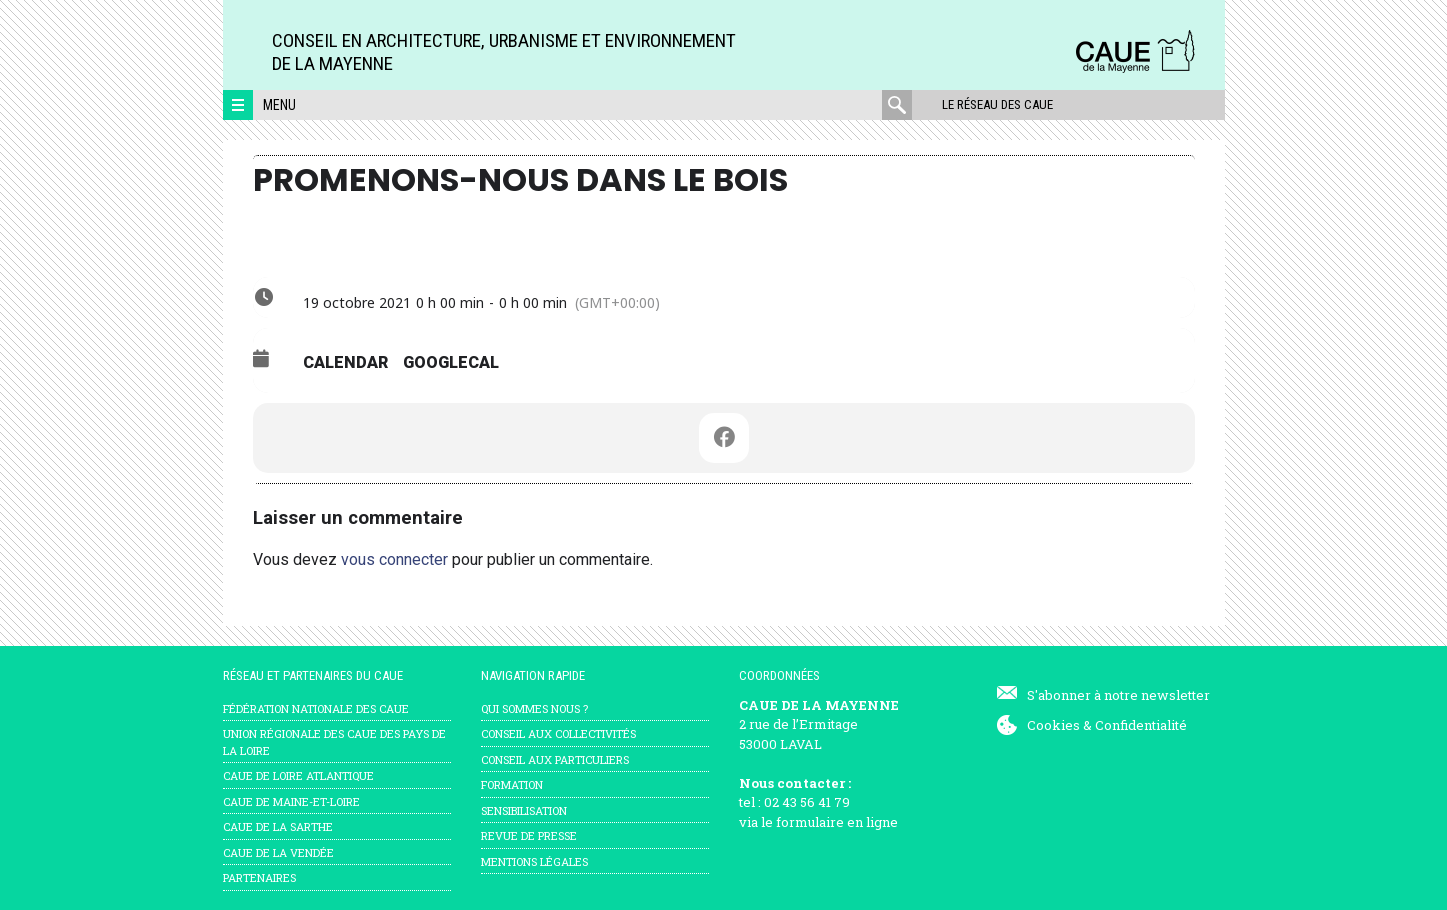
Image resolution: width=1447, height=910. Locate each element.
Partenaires (259, 877)
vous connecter (394, 559)
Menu (279, 105)
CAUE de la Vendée (278, 852)
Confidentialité (1141, 725)
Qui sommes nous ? (534, 708)
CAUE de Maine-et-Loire (291, 801)
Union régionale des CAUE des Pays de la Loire (334, 742)
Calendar (345, 362)
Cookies (1053, 725)
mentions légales (534, 861)
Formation (512, 784)
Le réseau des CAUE (997, 104)
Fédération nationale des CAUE (316, 708)
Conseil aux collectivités (558, 733)
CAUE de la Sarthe (278, 826)
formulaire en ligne (837, 822)
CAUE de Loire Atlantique (298, 775)
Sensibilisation (524, 810)
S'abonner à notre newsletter (1118, 695)
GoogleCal (451, 362)
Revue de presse (529, 835)
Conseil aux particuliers (555, 759)
